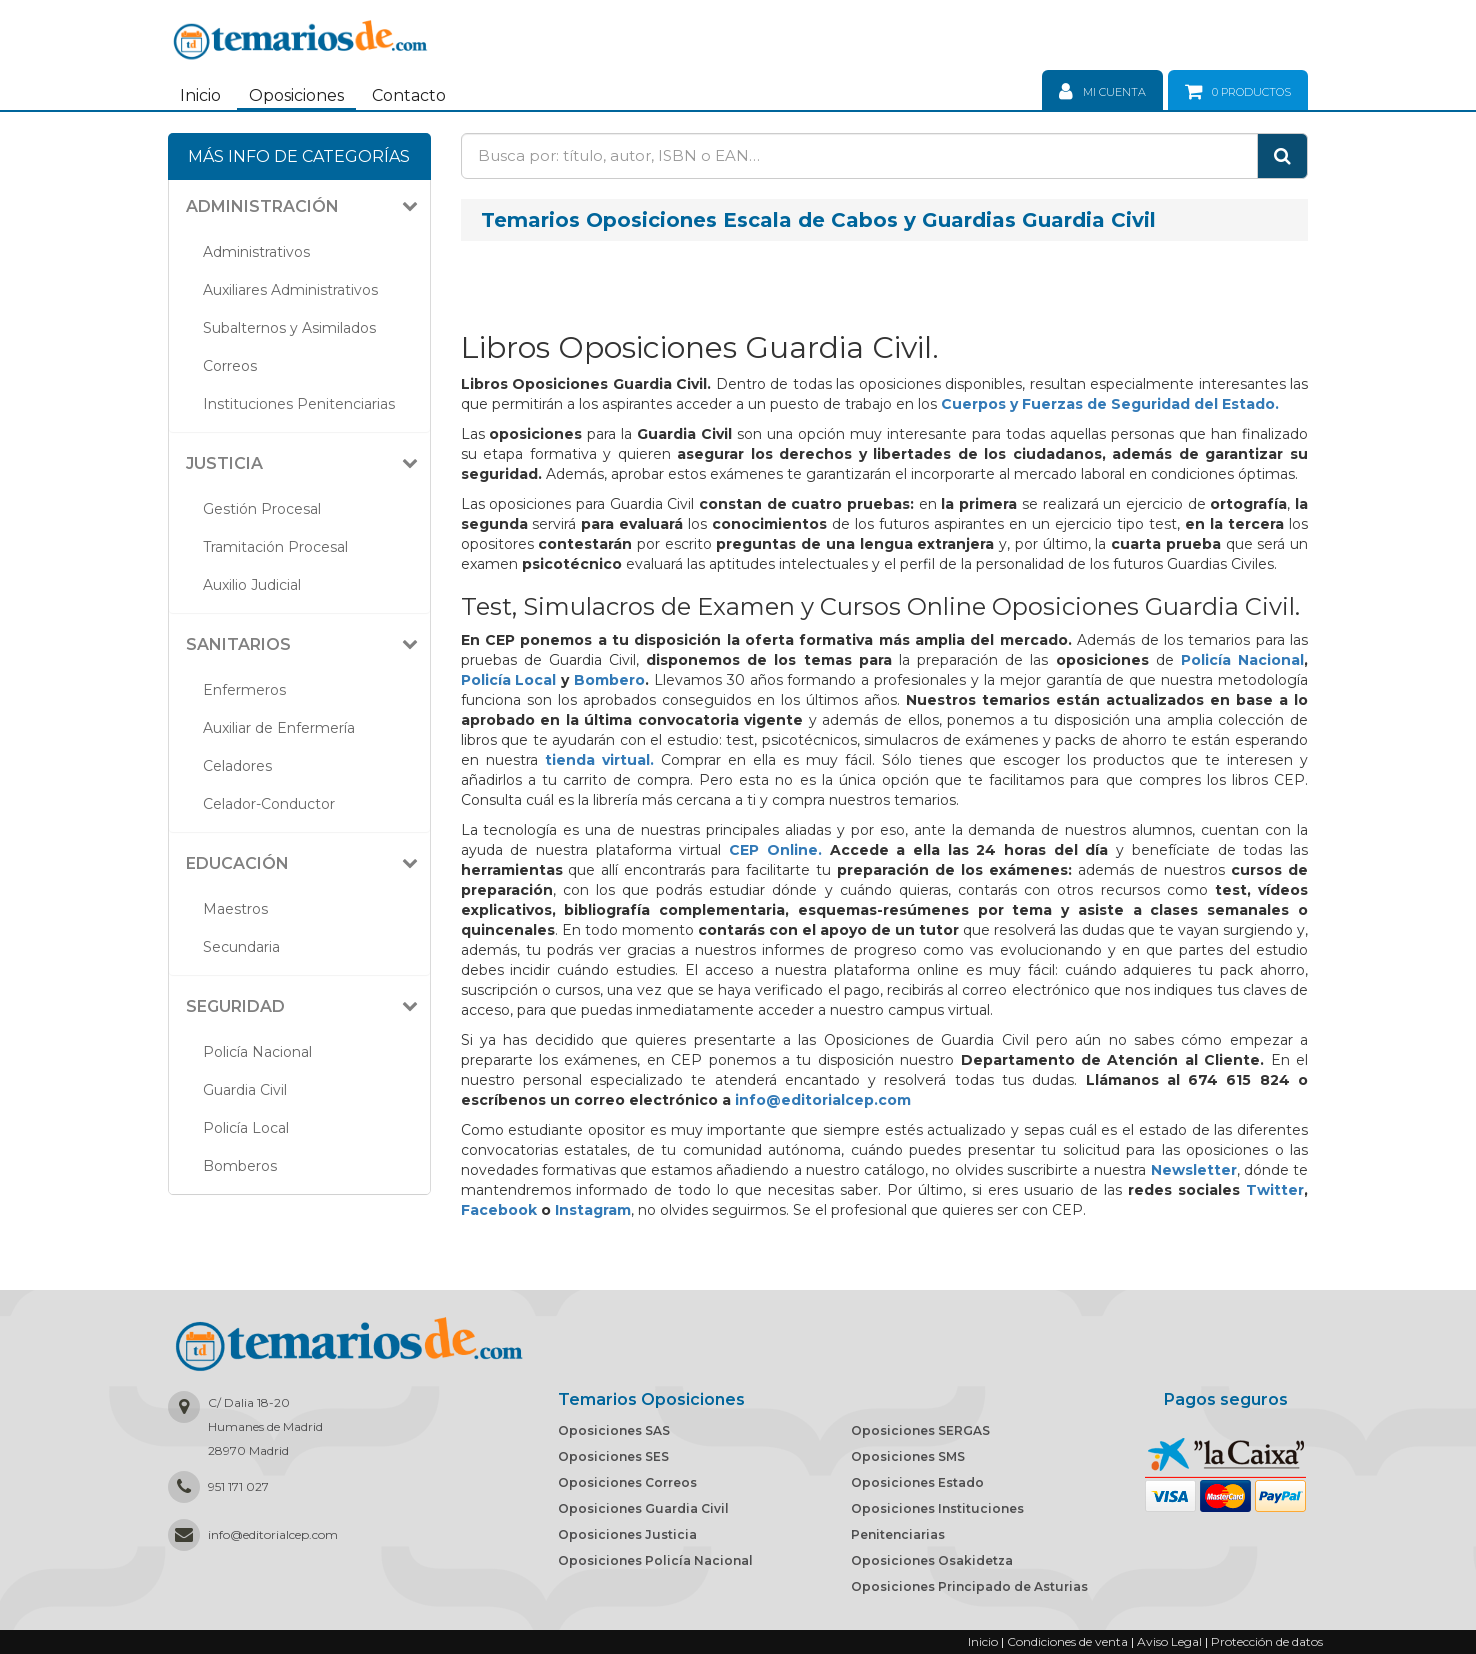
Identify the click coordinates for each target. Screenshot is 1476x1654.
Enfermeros (244, 690)
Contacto (409, 95)
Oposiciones (296, 95)
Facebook (499, 1210)
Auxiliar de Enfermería (279, 728)
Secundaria (241, 947)
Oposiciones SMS (908, 1456)
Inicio (200, 95)
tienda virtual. (599, 760)
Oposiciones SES (613, 1456)
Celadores (237, 766)
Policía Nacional (257, 1052)
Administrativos (256, 252)
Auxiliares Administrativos (290, 290)
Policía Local (246, 1128)
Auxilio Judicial (252, 585)
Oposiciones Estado (917, 1482)
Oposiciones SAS (614, 1430)
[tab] (299, 207)
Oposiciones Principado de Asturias (969, 1586)
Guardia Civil (245, 1090)
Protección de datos (1267, 1641)
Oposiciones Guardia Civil (643, 1508)
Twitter (1275, 1190)
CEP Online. (775, 850)
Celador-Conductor (269, 804)
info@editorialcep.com (823, 1100)
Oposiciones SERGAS (920, 1430)
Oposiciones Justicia (627, 1534)
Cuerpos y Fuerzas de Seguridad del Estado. (1110, 404)
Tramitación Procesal (275, 547)
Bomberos (240, 1166)
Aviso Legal (1169, 1641)
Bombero (609, 680)
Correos (230, 366)
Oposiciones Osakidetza (932, 1560)
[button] (307, 207)
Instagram (593, 1210)
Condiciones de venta (1067, 1641)
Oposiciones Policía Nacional (655, 1560)
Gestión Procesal (262, 509)
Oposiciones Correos (627, 1482)
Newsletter (1194, 1170)
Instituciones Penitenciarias (299, 404)
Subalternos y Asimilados (289, 328)
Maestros (235, 909)
